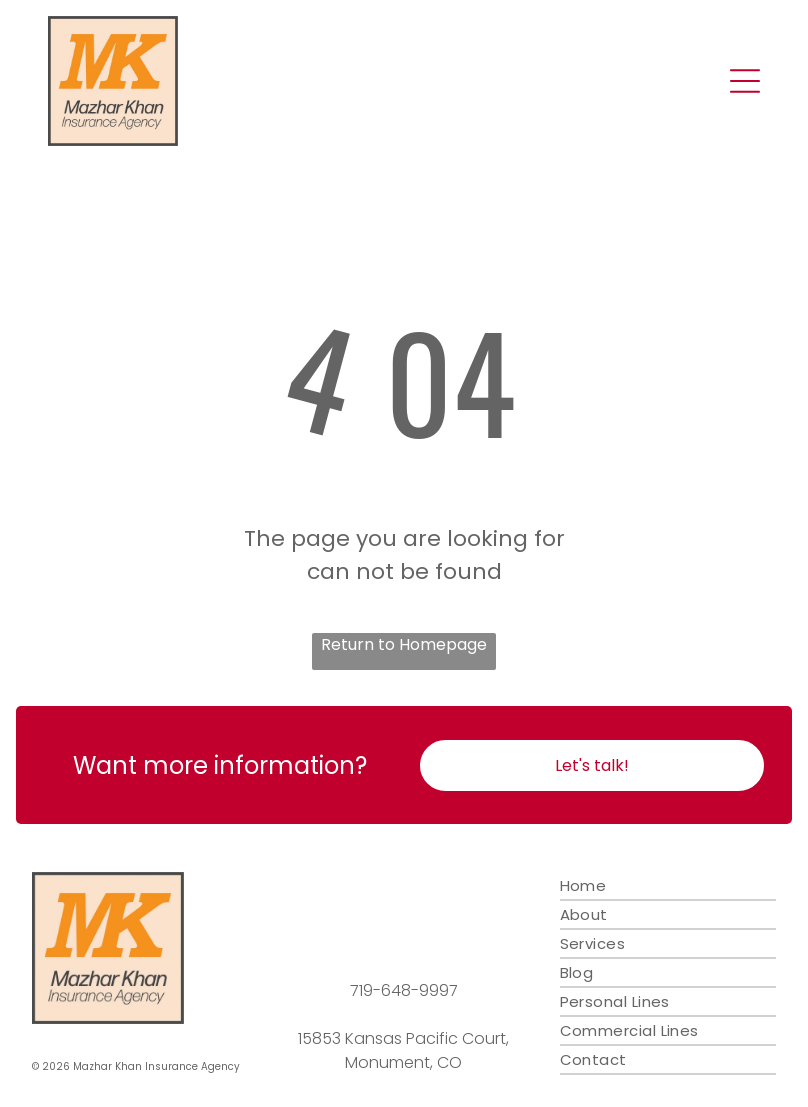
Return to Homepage (404, 644)
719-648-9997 (404, 990)
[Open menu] (745, 81)
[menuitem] (668, 886)
